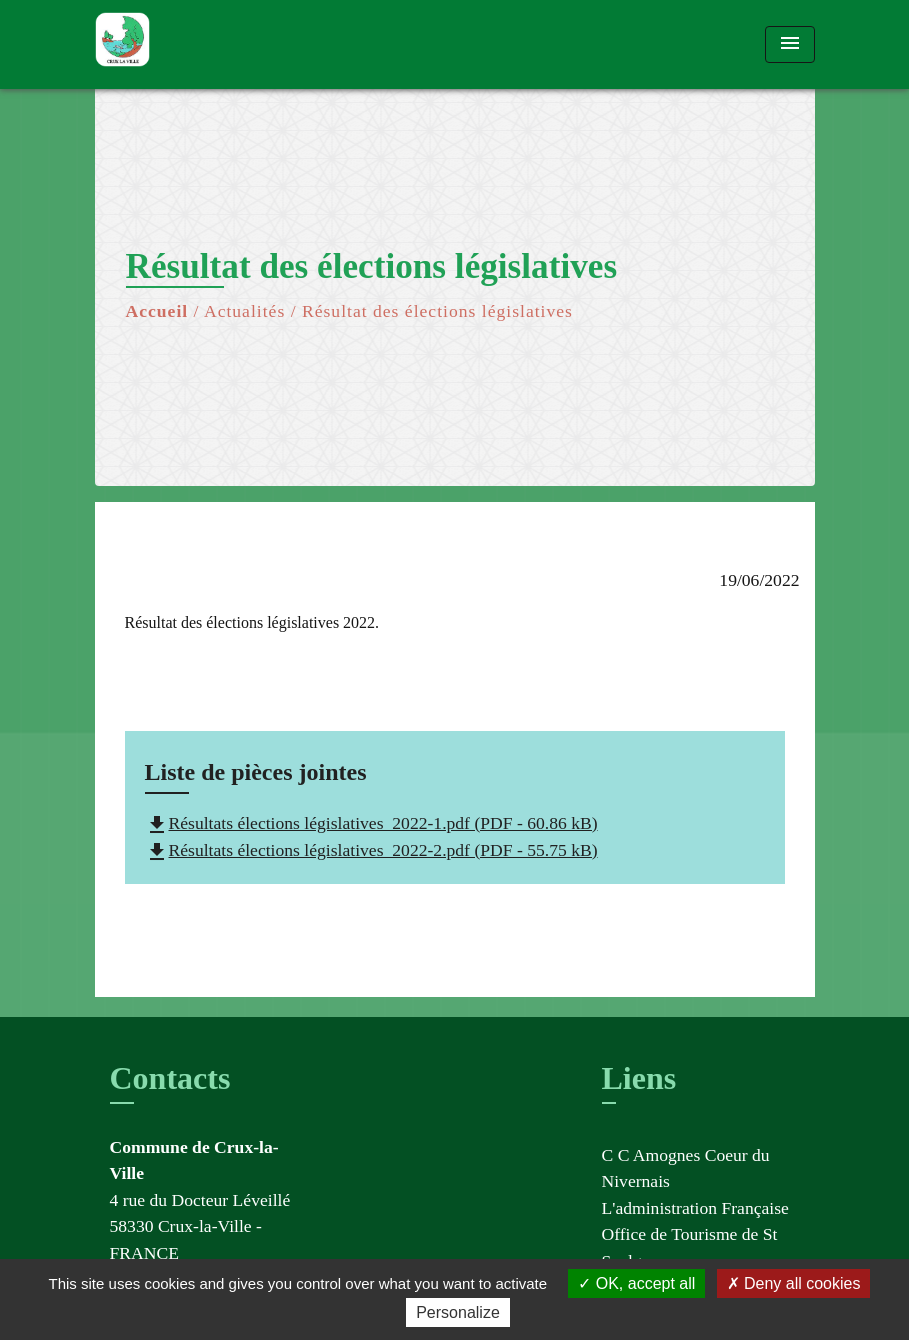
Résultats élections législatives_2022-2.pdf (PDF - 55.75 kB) (371, 850)
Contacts (170, 1078)
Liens (639, 1078)
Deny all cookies (794, 1283)
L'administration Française (695, 1208)
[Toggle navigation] (790, 44)
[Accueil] (220, 44)
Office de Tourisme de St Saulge (690, 1247)
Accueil (157, 311)
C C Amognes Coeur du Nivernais (686, 1168)
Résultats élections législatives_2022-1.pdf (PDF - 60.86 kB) (371, 823)
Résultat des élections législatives (437, 311)
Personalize (458, 1312)
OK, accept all (636, 1283)
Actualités (244, 311)
